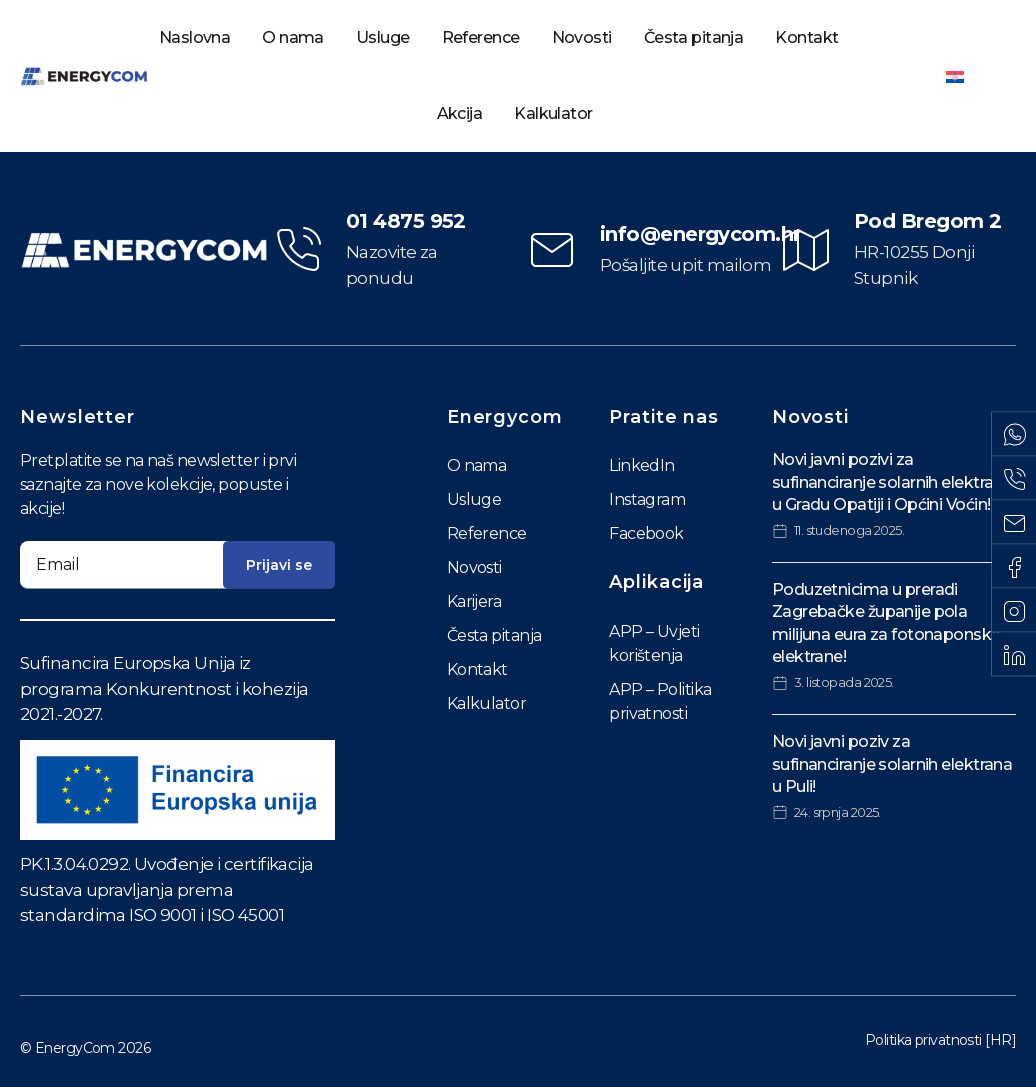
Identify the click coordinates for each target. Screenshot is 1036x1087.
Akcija (460, 113)
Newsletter (77, 417)
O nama (293, 37)
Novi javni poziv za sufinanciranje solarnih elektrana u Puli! (892, 764)
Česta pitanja (694, 37)
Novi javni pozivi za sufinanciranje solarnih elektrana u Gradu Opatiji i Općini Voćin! (892, 482)
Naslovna (195, 37)
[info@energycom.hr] (552, 250)
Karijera (474, 601)
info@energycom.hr (700, 234)
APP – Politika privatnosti (660, 701)
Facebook (646, 533)
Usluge (383, 37)
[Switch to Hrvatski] (955, 76)
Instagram (647, 499)
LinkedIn (642, 465)
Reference (481, 37)
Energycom (505, 417)
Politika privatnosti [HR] (940, 1040)
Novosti (582, 37)
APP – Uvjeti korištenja (654, 643)
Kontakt (806, 37)
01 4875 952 (406, 221)
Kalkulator (553, 113)
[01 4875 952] (298, 250)
